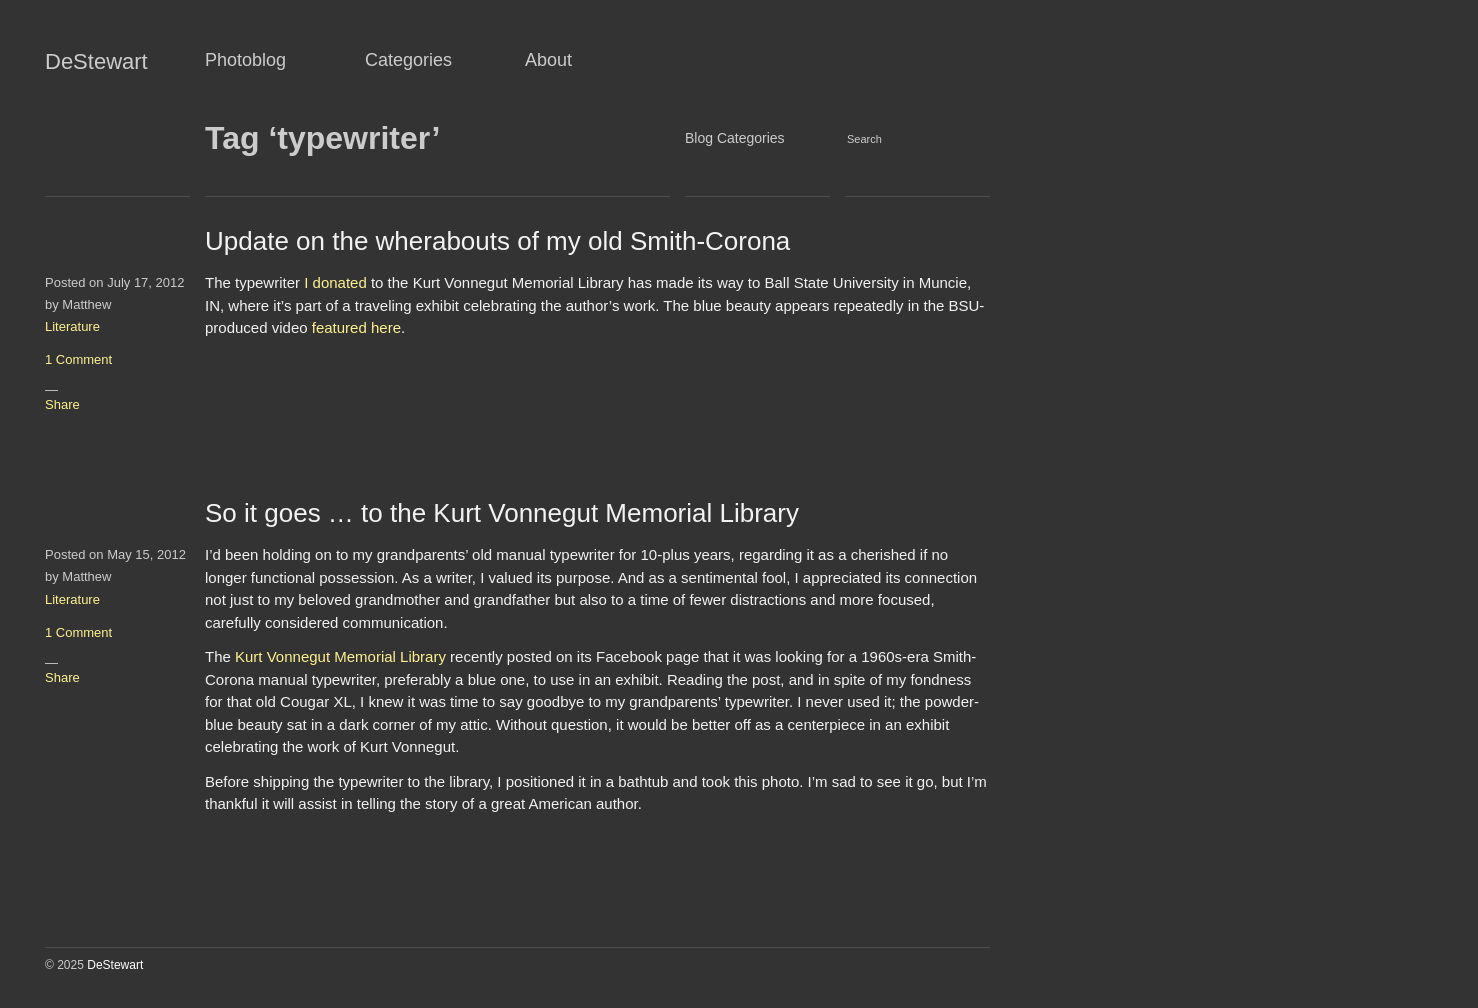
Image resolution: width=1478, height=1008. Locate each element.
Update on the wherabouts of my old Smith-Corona (497, 241)
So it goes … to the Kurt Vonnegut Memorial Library (502, 513)
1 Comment (78, 359)
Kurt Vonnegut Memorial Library (340, 656)
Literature (72, 326)
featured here (356, 327)
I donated (335, 282)
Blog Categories (735, 138)
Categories (408, 60)
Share (62, 404)
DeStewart (96, 62)
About (548, 60)
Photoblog (245, 60)
